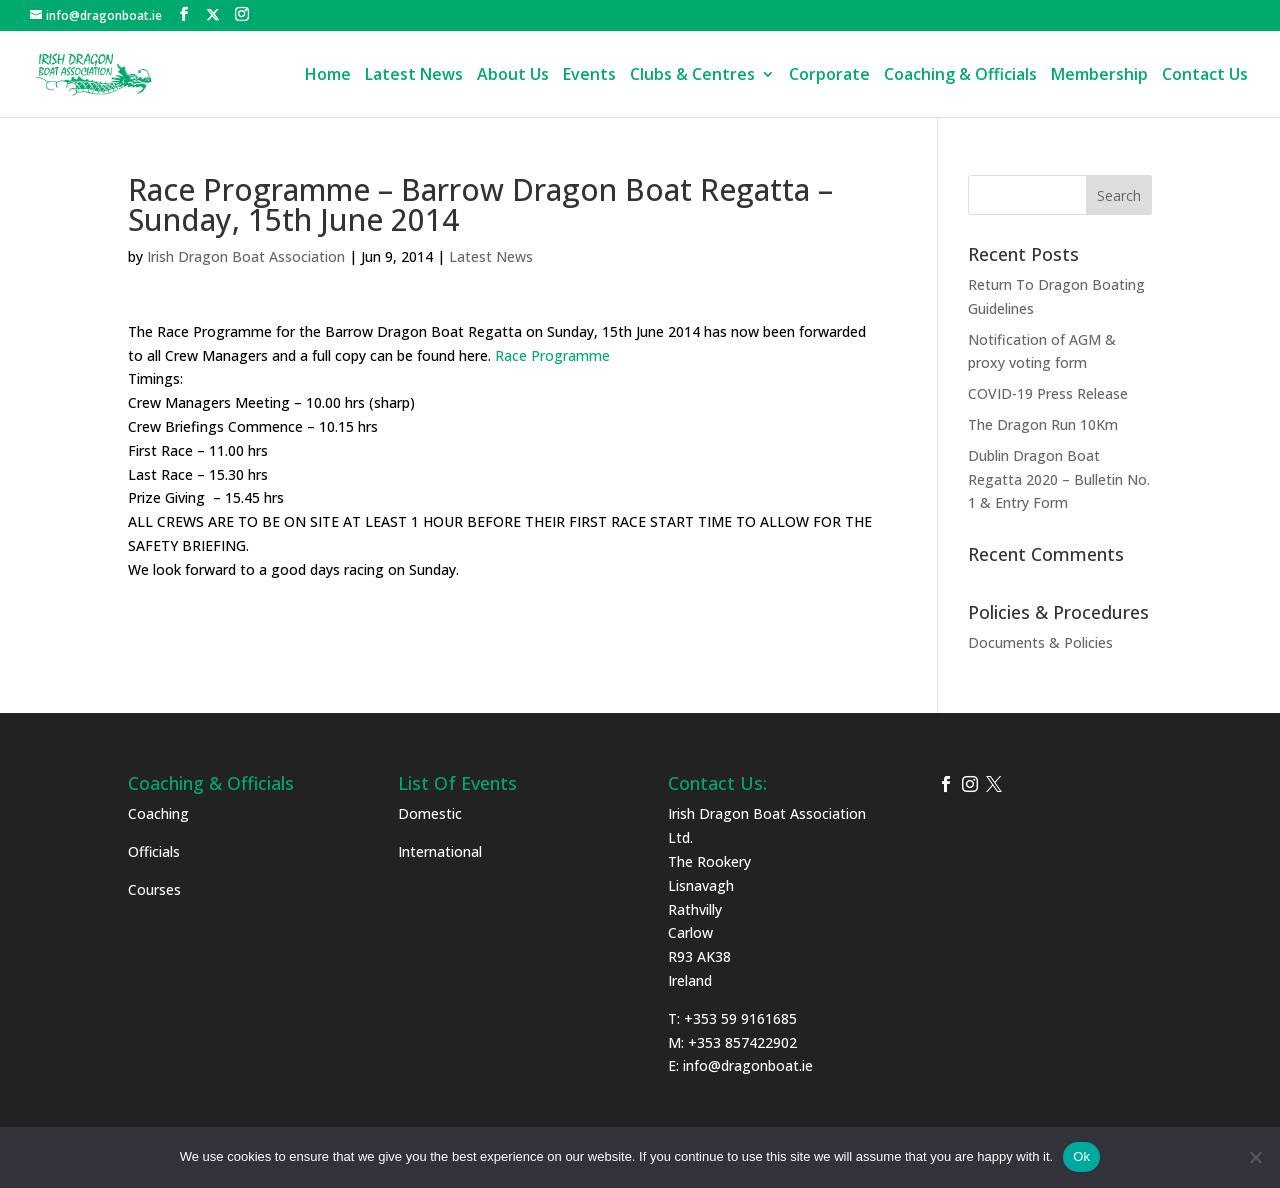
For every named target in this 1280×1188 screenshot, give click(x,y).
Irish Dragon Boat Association (246, 256)
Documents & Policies (1040, 642)
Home (328, 76)
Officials (154, 851)
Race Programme (552, 355)
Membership (1099, 76)
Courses (154, 889)
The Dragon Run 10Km (1043, 424)
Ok (1081, 1156)
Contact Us (1205, 76)
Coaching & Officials (960, 76)
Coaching (158, 813)
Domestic (430, 813)
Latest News (414, 76)
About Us (513, 76)
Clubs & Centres (692, 76)
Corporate (829, 76)
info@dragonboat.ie (748, 1065)
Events (589, 76)
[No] (1255, 1157)
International (440, 851)
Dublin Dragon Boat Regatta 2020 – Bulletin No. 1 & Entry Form (1059, 479)
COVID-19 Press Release (1048, 393)
